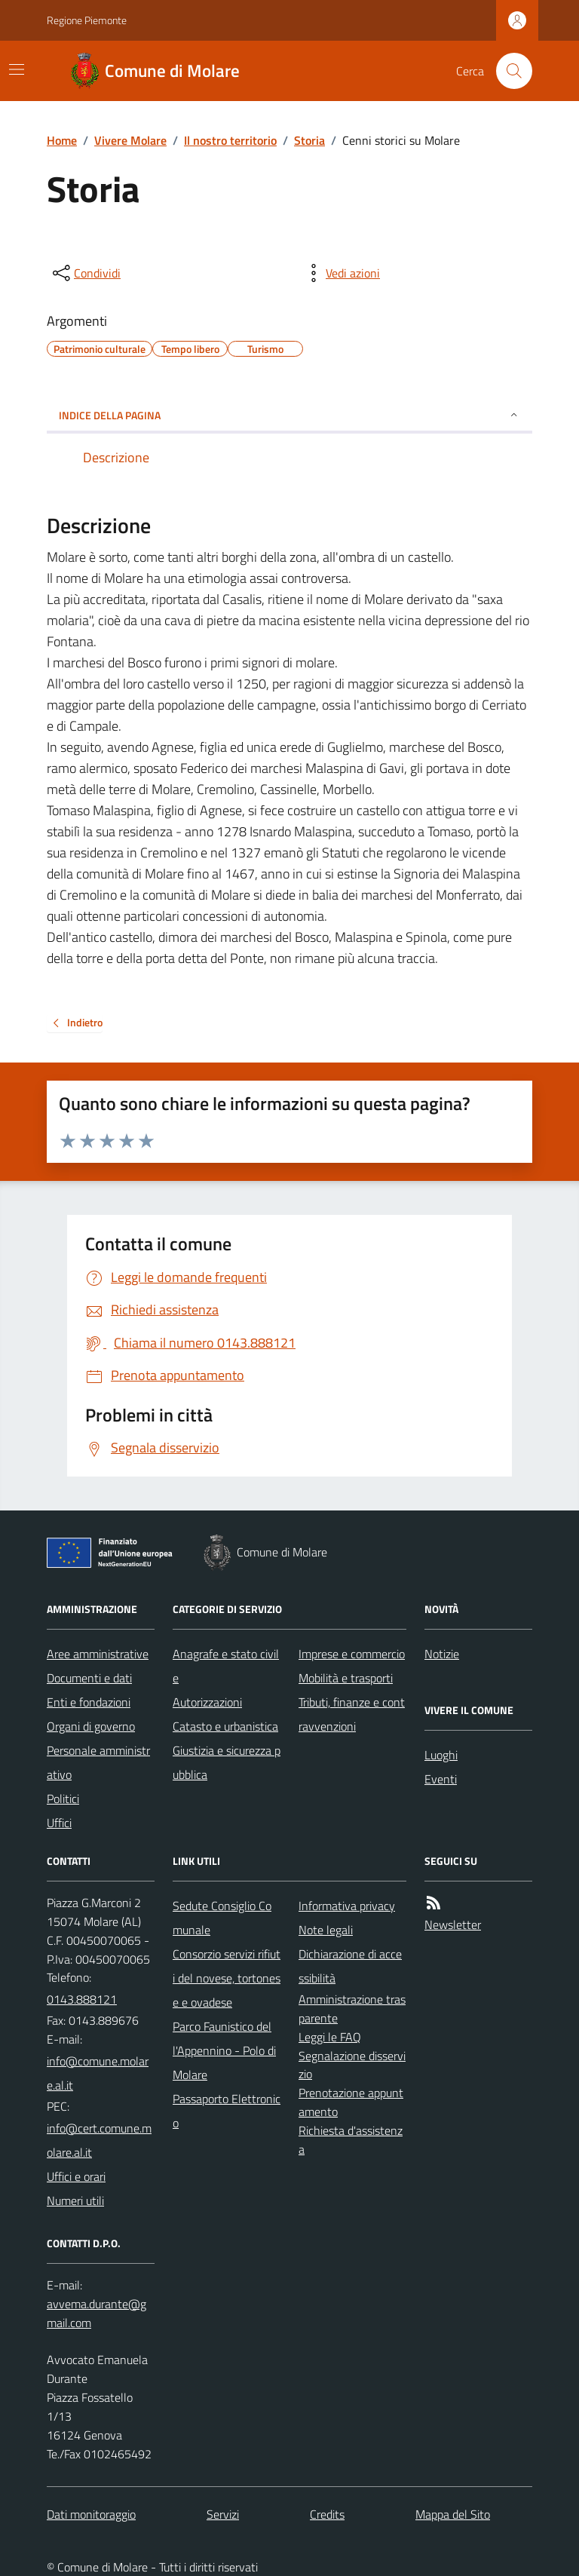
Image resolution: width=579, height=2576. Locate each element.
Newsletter (452, 1924)
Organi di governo (91, 1726)
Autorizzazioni (207, 1702)
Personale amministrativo (98, 1762)
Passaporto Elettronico (226, 2111)
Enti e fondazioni (88, 1702)
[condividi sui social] (85, 273)
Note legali (326, 1930)
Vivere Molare (130, 140)
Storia (309, 140)
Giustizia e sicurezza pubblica (226, 1762)
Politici (63, 1798)
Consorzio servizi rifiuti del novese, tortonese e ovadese (226, 1978)
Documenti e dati (89, 1678)
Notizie (441, 1654)
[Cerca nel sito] (508, 71)
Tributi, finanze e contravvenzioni (352, 1714)
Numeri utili (75, 2200)
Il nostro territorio (230, 140)
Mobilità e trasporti (346, 1678)
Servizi (223, 2514)
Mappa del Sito (452, 2514)
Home (62, 140)
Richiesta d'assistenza (351, 2139)
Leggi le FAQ (330, 2037)
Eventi (440, 1779)
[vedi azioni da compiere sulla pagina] (341, 273)
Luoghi (441, 1755)
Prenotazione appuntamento (351, 2102)
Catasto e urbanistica (225, 1726)
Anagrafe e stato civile (226, 1666)
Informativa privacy (347, 1906)
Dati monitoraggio (91, 2514)
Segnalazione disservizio (352, 2065)
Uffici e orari (76, 2176)
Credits (327, 2514)
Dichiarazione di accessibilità (350, 1966)
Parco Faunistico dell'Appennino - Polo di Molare (224, 2050)
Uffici (59, 1823)
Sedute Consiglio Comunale (222, 1918)
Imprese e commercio (352, 1654)
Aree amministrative (98, 1654)
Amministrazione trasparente (352, 2008)
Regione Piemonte (87, 20)
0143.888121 (82, 1999)
